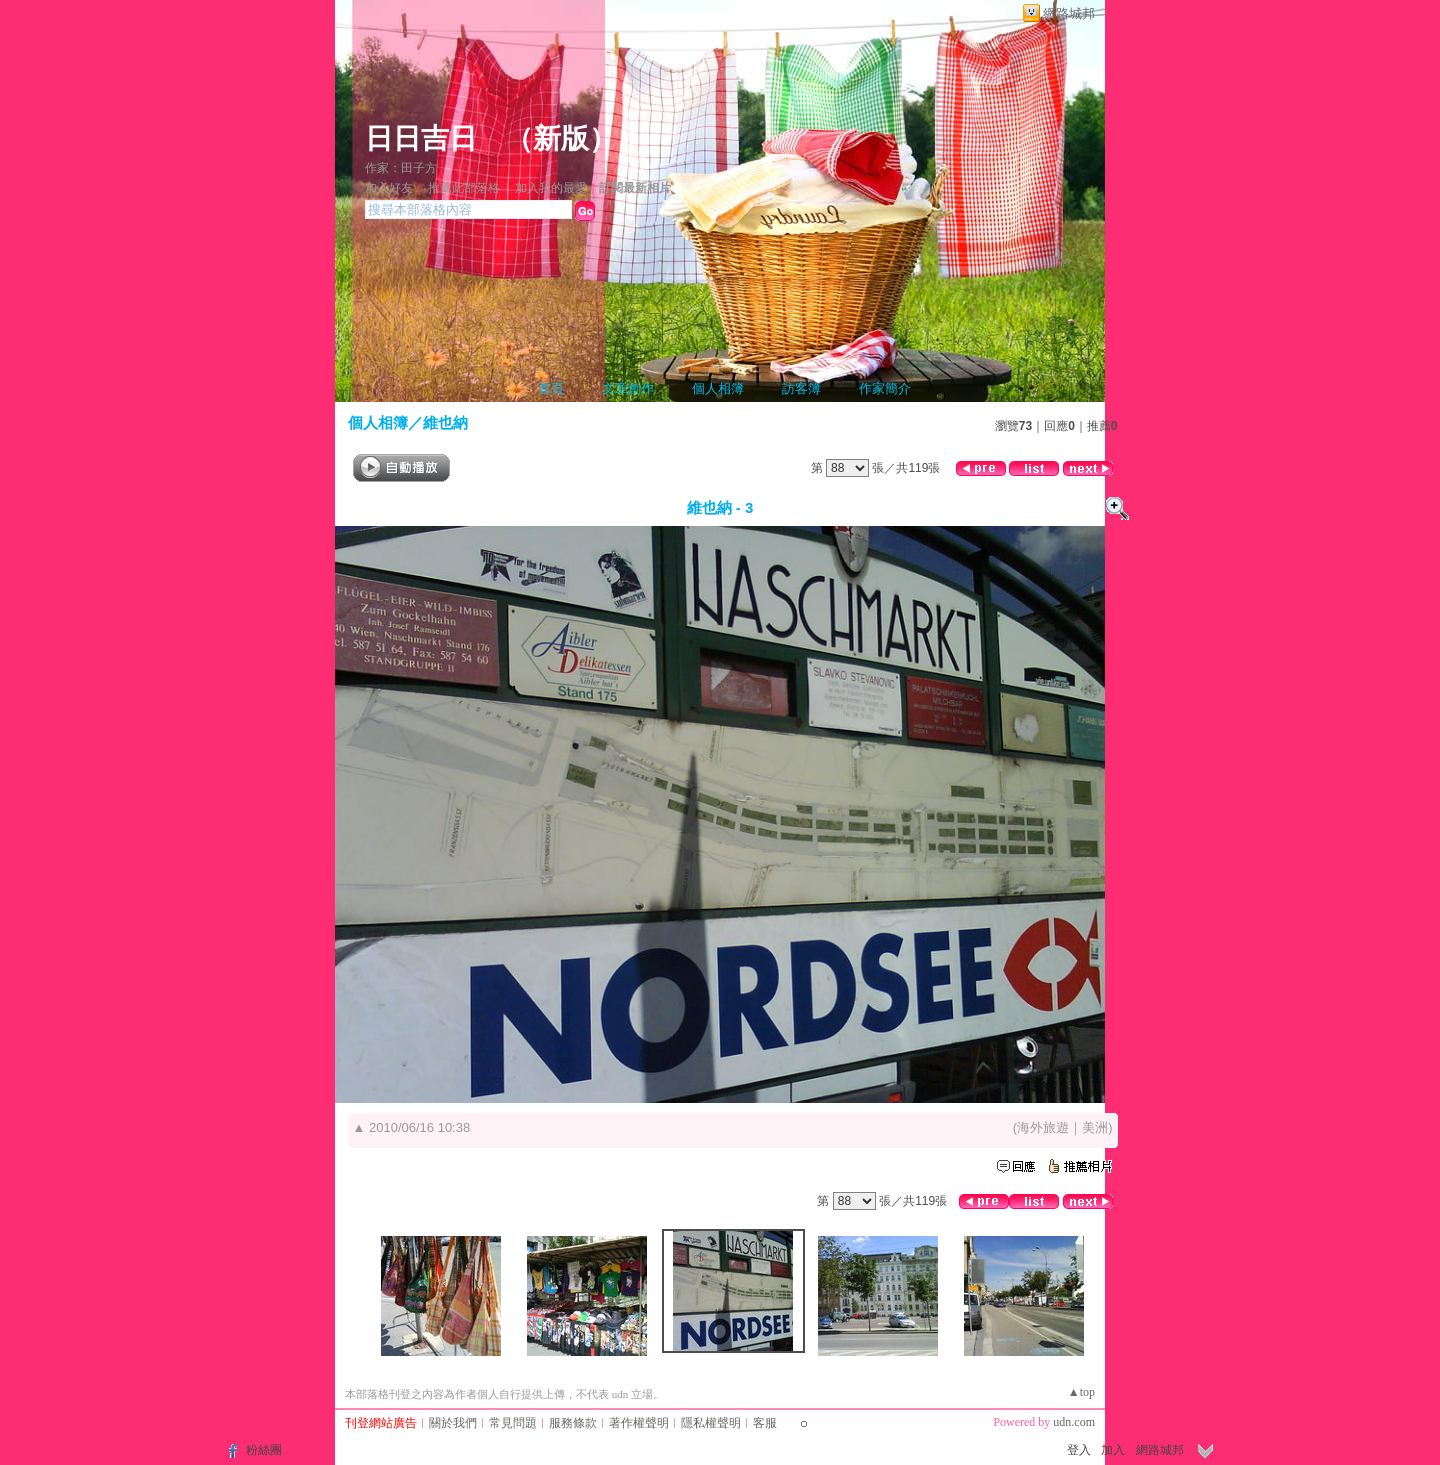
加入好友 (389, 188)
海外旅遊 (1043, 1127)
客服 (765, 1423)
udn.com (1074, 1422)
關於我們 (453, 1423)
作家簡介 (885, 388)
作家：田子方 (401, 168)
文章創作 (628, 388)
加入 (1113, 1450)
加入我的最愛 (551, 188)
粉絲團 (264, 1450)
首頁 (551, 388)
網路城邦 (1069, 13)
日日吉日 (421, 138)
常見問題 (513, 1423)
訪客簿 (801, 388)
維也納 (445, 422)
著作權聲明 (639, 1423)
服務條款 (573, 1423)
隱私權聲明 (711, 1423)
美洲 (1095, 1127)
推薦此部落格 (464, 188)
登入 (1079, 1450)
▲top (1081, 1392)
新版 (561, 138)
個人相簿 (718, 388)
